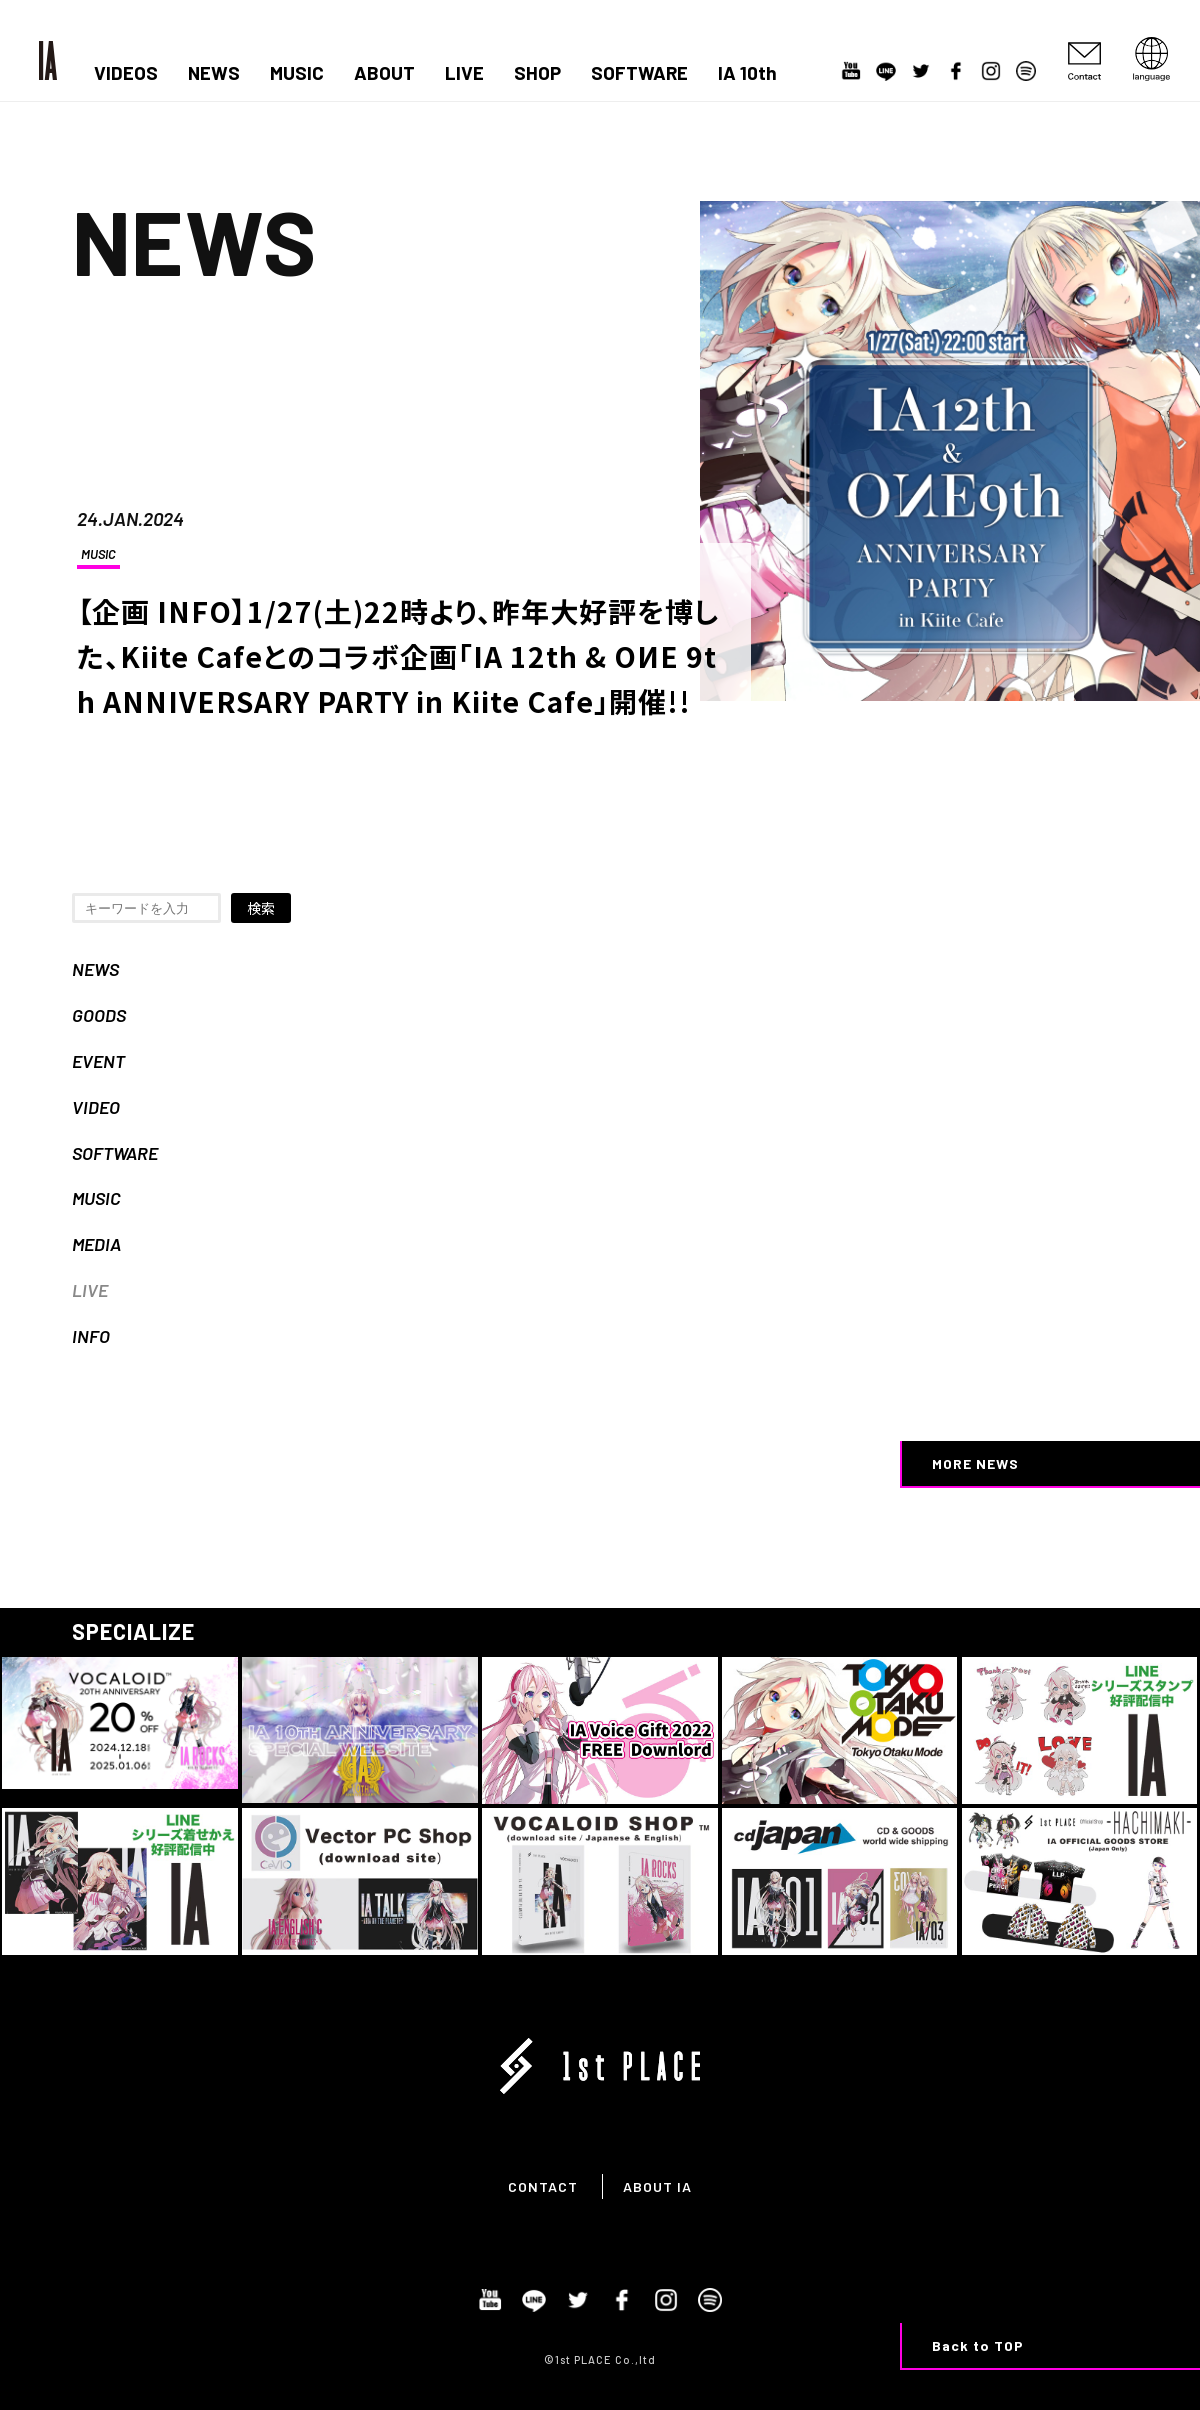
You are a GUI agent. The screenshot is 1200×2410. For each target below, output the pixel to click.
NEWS (214, 73)
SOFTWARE (639, 73)
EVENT (98, 1061)
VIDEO (96, 1107)
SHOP (537, 73)
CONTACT (543, 2186)
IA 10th (747, 73)
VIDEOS (126, 73)
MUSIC (297, 73)
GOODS (99, 1015)
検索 (261, 908)
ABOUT (384, 73)
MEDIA (96, 1244)
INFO (91, 1336)
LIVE (464, 73)
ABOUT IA (657, 2186)
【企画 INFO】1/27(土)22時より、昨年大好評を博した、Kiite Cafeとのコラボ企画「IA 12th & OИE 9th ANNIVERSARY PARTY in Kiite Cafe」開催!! (398, 656)
